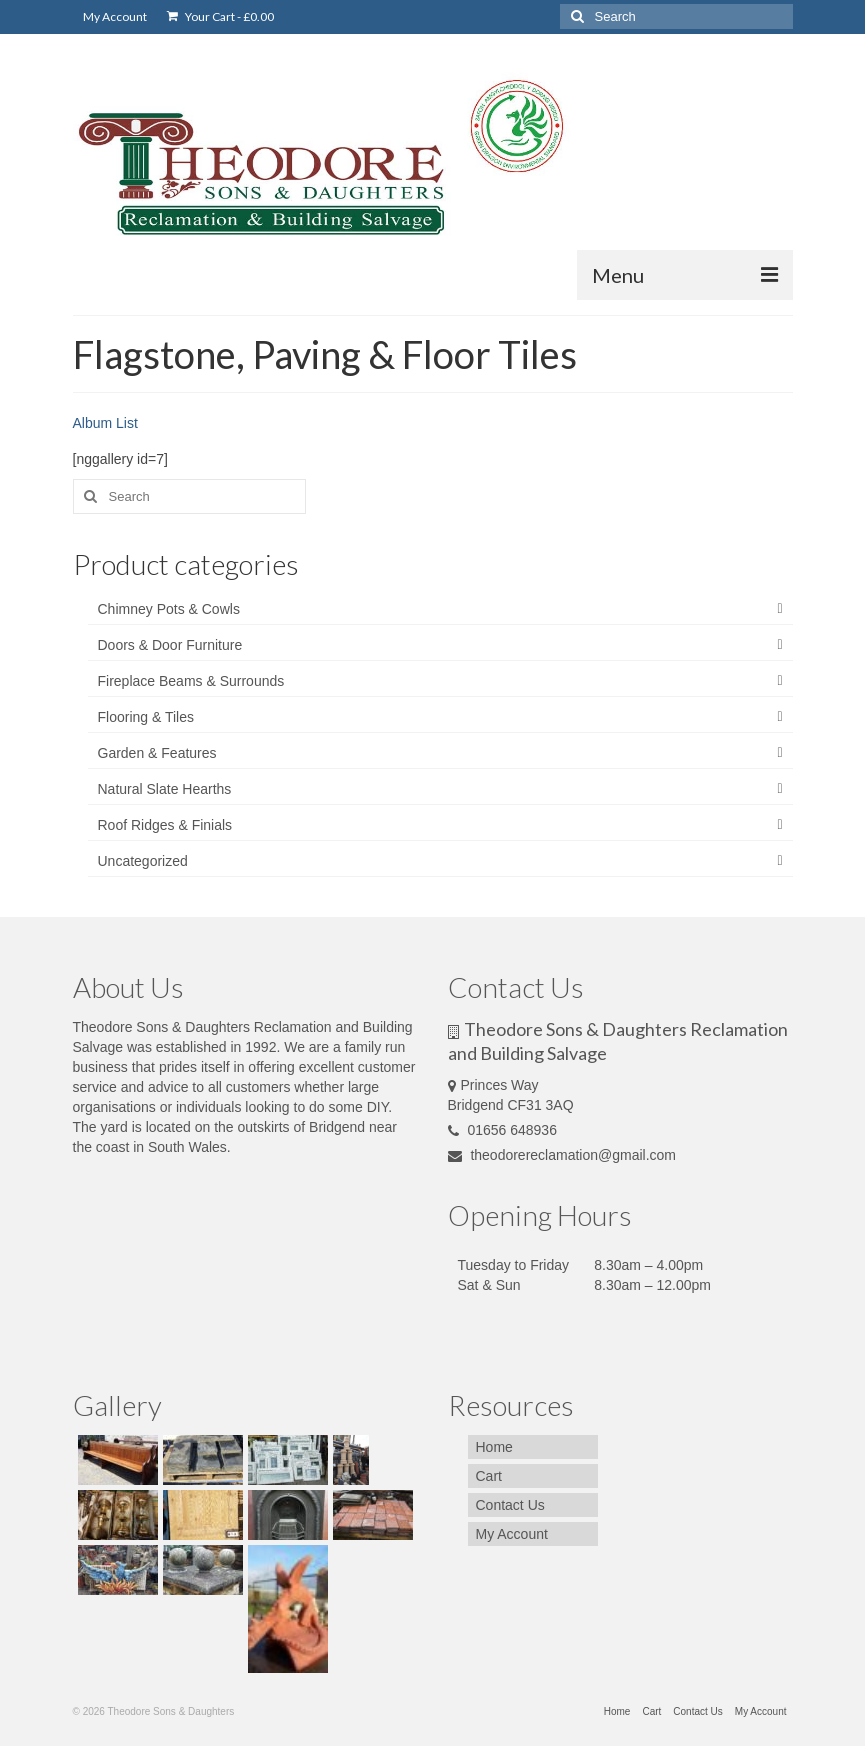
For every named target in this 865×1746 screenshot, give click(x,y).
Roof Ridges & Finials (165, 825)
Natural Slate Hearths (165, 789)
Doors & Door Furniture (170, 645)
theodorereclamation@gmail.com (562, 1155)
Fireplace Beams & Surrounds (191, 681)
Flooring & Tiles (146, 717)
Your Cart (220, 16)
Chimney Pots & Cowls (169, 609)
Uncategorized (143, 861)
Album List (105, 423)
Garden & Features (157, 753)
